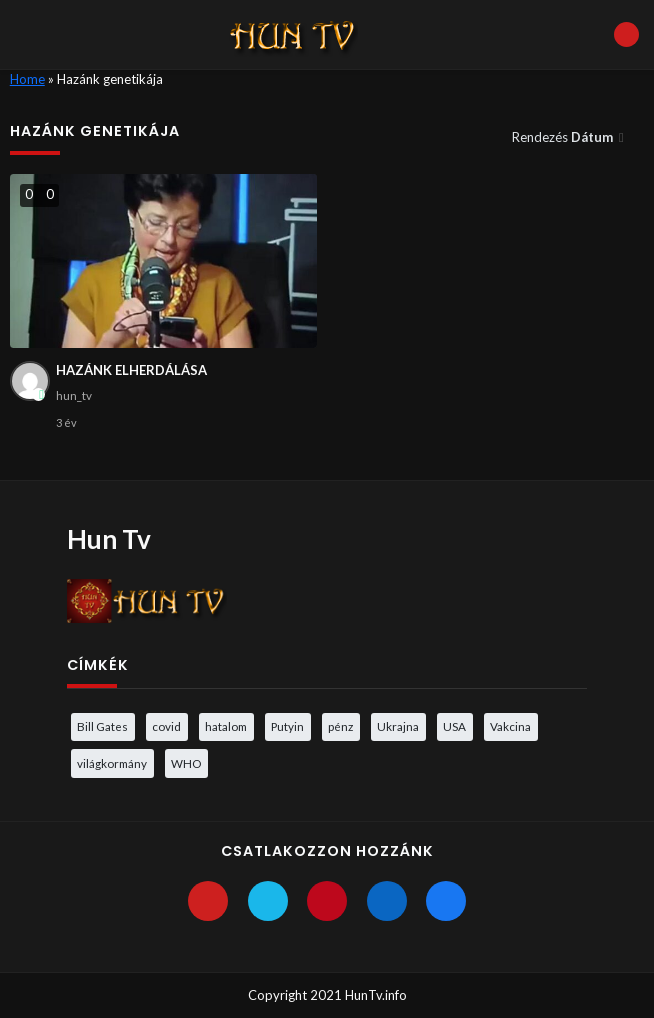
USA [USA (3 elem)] (454, 726)
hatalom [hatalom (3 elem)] (226, 726)
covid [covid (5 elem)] (166, 726)
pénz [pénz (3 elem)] (340, 726)
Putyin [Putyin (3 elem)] (287, 726)
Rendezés (564, 137)
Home (27, 79)
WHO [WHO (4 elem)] (186, 763)
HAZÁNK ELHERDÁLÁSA (131, 370)
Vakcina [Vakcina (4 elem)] (510, 726)
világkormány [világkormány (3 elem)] (112, 763)
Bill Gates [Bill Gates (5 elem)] (102, 726)
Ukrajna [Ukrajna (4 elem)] (398, 726)
